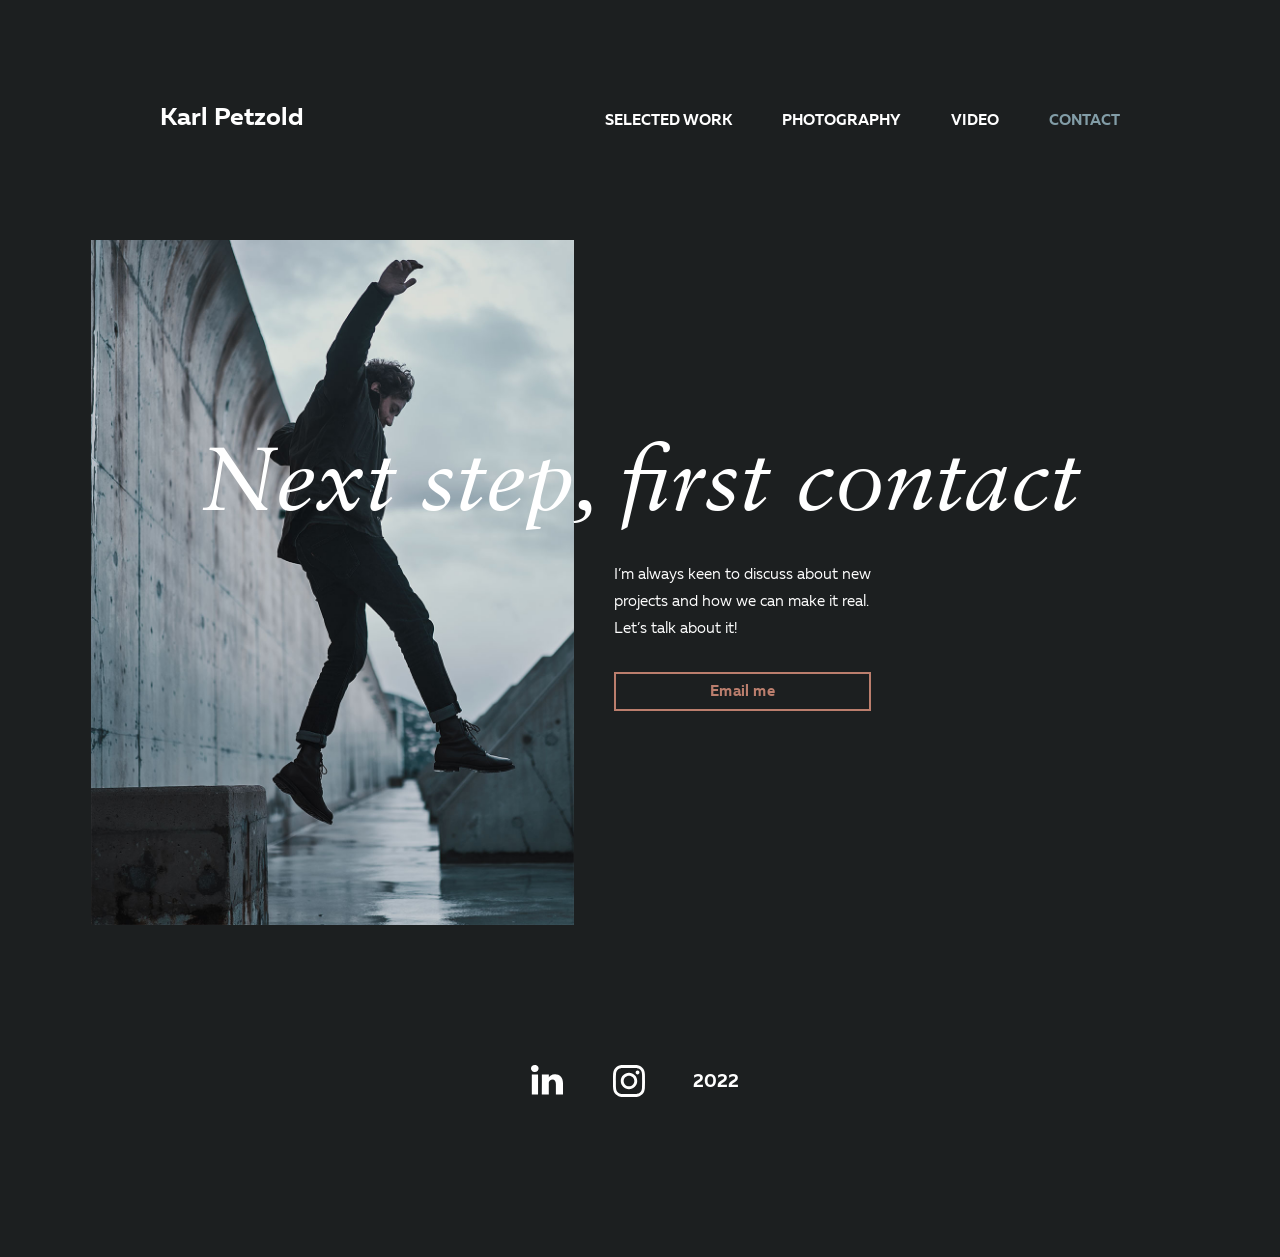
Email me (742, 691)
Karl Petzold (232, 118)
